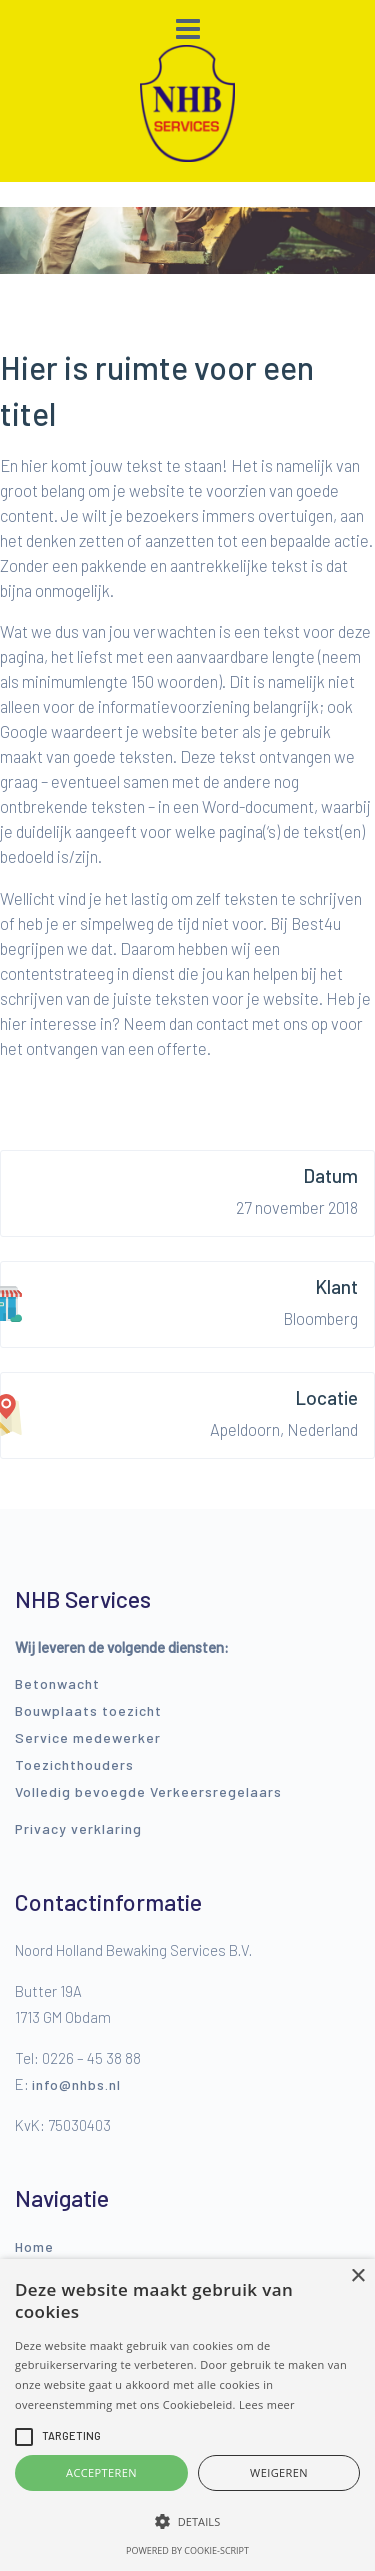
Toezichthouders (74, 1764)
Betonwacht (57, 1683)
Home (34, 2246)
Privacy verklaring (78, 1828)
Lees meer (267, 2404)
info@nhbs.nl (76, 2084)
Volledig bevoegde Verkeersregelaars (148, 1791)
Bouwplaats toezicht (88, 1710)
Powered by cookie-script (187, 2550)
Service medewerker (88, 1737)
